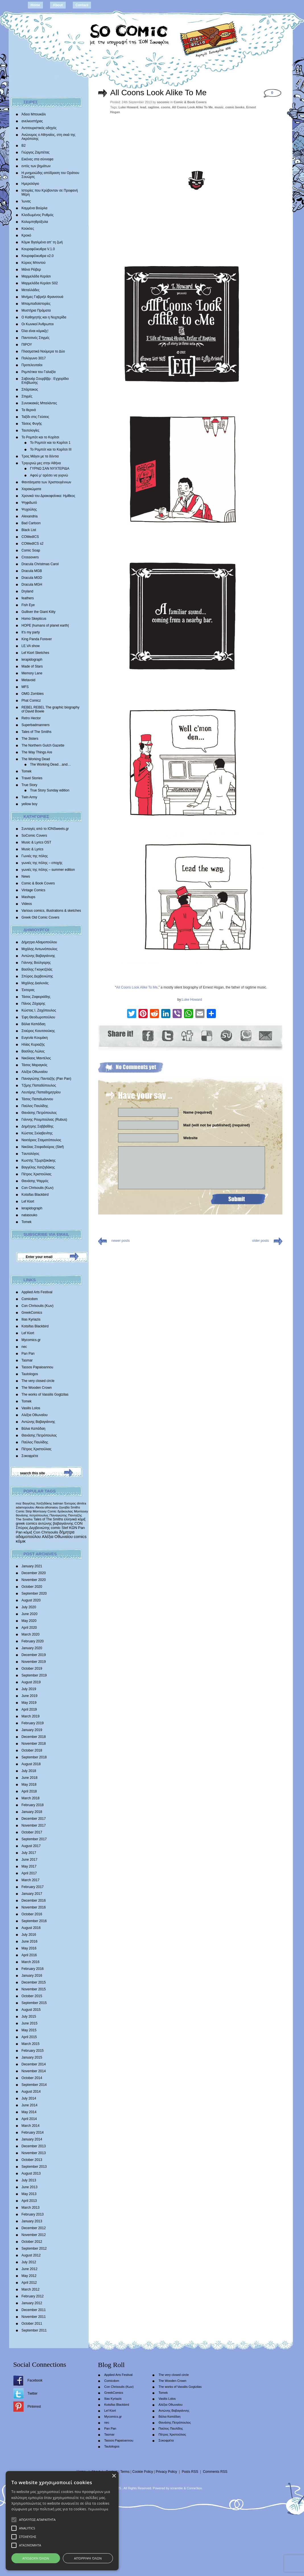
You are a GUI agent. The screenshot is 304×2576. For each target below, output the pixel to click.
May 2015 (29, 2030)
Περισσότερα (112, 2509)
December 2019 (34, 1655)
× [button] (293, 2488)
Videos (27, 904)
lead (143, 107)
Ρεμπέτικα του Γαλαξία (39, 372)
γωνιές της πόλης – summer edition (48, 870)
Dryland (27, 591)
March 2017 (31, 1880)
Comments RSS (215, 2472)
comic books (234, 107)
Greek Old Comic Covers (40, 917)
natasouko (29, 1215)
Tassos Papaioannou (37, 1367)
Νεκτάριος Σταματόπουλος (41, 1140)
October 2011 (32, 2324)
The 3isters (30, 739)
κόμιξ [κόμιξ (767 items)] (28, 1532)
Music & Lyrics (33, 849)
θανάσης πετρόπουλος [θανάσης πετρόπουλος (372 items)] (32, 1515)
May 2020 (29, 1621)
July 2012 (29, 2262)
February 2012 (33, 2296)
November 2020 (34, 1580)
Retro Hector (31, 718)
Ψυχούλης (29, 509)
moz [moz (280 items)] (19, 1503)
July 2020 (29, 1607)
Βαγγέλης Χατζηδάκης (38, 1167)
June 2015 (30, 2023)
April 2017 (29, 1873)
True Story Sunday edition (49, 790)
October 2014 (32, 2078)
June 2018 (30, 1778)
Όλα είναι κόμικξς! (35, 331)
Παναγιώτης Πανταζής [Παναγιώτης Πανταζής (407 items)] (65, 1515)
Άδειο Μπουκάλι (34, 114)
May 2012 (29, 2276)
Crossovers (30, 557)
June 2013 (30, 2187)
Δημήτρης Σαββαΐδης (38, 1126)
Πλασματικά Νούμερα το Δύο (43, 351)
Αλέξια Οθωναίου (35, 1072)
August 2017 (31, 1846)
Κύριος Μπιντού (34, 263)
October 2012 (32, 2242)
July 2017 (29, 1853)
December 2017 (34, 1819)
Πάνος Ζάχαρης (34, 1004)
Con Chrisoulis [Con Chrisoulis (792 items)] (45, 1532)
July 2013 (29, 2180)
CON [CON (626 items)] (79, 1523)
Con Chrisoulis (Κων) (38, 1188)
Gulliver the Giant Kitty (38, 612)
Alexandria (30, 516)
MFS (25, 687)
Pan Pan (28, 1354)
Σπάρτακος (30, 389)
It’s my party (31, 632)
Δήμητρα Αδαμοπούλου (39, 942)
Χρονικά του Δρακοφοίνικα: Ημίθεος (48, 496)
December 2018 (34, 1737)
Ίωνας (26, 201)
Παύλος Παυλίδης (35, 1106)
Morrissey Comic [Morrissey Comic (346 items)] (45, 1511)
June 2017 (30, 1860)
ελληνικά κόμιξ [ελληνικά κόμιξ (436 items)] (74, 1519)
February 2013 (33, 2214)
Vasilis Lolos (31, 1408)
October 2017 (32, 1832)
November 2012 (34, 2235)
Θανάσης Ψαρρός (35, 1181)
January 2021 (32, 1566)
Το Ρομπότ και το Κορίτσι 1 (50, 443)
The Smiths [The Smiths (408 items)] (24, 1519)
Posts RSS (190, 2472)
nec (24, 1347)
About (58, 5)
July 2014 (29, 2098)
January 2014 (32, 2139)
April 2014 (29, 2119)
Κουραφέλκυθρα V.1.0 (38, 249)
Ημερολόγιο (30, 184)
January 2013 (32, 2221)
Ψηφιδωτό (29, 503)
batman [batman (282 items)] (58, 1503)
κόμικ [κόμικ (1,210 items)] (21, 1541)
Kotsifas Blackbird (35, 1195)
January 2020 (32, 1648)
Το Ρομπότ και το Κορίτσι (40, 437)
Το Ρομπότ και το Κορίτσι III (51, 449)
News (26, 876)
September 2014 (34, 2085)
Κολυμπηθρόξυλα (35, 222)
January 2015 (32, 2057)
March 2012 (31, 2289)
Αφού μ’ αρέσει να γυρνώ (49, 475)
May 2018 (29, 1785)
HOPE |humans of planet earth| (45, 625)
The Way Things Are (37, 752)
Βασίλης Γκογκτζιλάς (37, 969)
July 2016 (29, 1935)
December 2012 (34, 2228)
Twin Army (29, 797)
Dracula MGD (32, 578)
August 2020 (31, 1600)
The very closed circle (38, 1381)
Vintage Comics (34, 890)
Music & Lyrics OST (36, 842)
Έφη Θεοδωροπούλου (38, 1017)
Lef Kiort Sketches (35, 653)
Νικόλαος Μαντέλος (36, 1058)
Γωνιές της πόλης (35, 856)
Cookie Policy (142, 2472)
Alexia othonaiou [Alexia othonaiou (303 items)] (46, 1507)
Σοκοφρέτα (30, 1456)
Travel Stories (32, 778)
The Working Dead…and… (50, 764)
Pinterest (34, 2407)
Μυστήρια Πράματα (36, 310)
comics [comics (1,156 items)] (80, 1536)
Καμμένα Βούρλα (34, 208)
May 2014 (29, 2112)
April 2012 (29, 2283)
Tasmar (27, 1360)
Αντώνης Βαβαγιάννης (38, 956)
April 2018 (29, 1791)
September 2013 (34, 2167)
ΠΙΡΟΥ (27, 345)
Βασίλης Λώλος (33, 1051)
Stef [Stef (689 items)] (64, 1528)
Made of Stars (32, 666)
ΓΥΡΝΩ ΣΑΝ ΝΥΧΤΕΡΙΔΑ (49, 469)
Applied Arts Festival (37, 1292)
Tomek (27, 771)
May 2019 (29, 1703)
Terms (125, 2472)
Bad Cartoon (31, 523)
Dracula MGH (32, 585)
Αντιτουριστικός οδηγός (39, 128)
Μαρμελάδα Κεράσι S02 (40, 283)
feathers (28, 598)
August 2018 (31, 1764)
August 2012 (31, 2255)
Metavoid (29, 680)
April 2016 (29, 1955)
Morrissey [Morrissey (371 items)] (81, 1511)
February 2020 (33, 1641)
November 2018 (34, 1744)
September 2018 (34, 1757)
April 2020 (29, 1628)
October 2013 (32, 2160)
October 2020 (32, 1587)
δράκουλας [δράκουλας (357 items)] (65, 1511)
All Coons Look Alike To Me (158, 92)
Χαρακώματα (31, 489)
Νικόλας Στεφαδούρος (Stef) (43, 1147)
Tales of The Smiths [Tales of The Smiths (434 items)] (48, 1519)
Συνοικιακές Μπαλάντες (39, 403)
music (219, 107)
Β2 (24, 146)
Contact (82, 5)
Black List (29, 530)
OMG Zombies (33, 694)
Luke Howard (128, 107)
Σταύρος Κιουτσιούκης (38, 1031)
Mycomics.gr (31, 1340)
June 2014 (30, 2105)
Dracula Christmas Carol (40, 564)
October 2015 (32, 1996)
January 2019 (32, 1730)
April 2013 (29, 2201)
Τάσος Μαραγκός (34, 1065)
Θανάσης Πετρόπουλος (39, 1113)
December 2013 (34, 2146)
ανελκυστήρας (32, 121)
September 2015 (34, 2003)
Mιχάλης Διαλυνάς (35, 983)
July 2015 (29, 2016)
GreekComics (32, 1313)
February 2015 (33, 2051)
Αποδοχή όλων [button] (80, 2558)
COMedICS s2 (33, 544)
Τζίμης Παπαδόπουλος (39, 1085)
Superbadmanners (36, 725)
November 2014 (34, 2071)
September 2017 (34, 1839)
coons (165, 107)
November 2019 (34, 1662)
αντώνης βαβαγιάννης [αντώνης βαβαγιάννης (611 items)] (55, 1523)
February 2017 (33, 1887)
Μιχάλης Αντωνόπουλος (40, 949)
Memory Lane (32, 673)
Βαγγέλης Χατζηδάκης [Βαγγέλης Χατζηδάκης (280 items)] (37, 1503)
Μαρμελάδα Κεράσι (36, 276)
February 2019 (33, 1723)
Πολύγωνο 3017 (34, 358)
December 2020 (34, 1573)
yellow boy (30, 804)
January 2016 (32, 1976)
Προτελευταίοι (32, 365)
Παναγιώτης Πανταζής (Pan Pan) (46, 1079)
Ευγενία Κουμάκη (35, 1038)
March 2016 (31, 1962)
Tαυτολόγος (31, 1154)
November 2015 (34, 1989)
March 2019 (31, 1716)
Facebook (35, 2380)
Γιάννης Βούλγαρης (36, 963)
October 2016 (32, 1914)
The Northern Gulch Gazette (43, 745)
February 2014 (33, 2132)
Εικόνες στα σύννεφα (37, 159)
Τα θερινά (29, 410)
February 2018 (33, 1805)
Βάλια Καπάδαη (34, 1024)
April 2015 (29, 2037)
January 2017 (32, 1894)
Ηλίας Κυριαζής (33, 1044)
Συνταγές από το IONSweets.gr (45, 829)
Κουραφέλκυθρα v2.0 (38, 256)
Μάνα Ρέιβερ (31, 270)
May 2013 (29, 2194)
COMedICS (30, 537)
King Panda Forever (37, 639)
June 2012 (30, 2269)
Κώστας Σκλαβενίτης (37, 1133)
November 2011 (34, 2317)
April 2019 (29, 1709)
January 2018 (32, 1812)
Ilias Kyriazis (31, 1319)
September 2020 (34, 1593)
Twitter (33, 2393)
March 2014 (31, 2126)
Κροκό (26, 235)
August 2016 (31, 1928)
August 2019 (31, 1682)
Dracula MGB (32, 571)
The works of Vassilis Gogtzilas (45, 1394)
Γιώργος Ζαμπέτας (36, 152)
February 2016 (33, 1969)
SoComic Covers (34, 836)
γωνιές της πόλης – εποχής (42, 863)
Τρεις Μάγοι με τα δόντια (40, 456)
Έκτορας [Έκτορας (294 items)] (70, 1503)
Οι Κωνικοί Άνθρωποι (38, 324)
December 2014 (34, 2064)
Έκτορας (28, 990)
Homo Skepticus (34, 619)
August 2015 (31, 2010)
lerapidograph (32, 660)
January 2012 (32, 2303)
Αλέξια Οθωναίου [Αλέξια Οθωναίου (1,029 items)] (57, 1536)
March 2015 (31, 2044)
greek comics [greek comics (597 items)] (26, 1523)
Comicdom (30, 1299)
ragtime (153, 107)
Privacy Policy (166, 2472)
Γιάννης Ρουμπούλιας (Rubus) (44, 1120)
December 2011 (34, 2310)
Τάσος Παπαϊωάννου (37, 1099)
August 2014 (31, 2092)
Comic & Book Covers (38, 883)
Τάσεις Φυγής (32, 424)
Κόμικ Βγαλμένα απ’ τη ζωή (42, 242)
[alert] (152, 2526)
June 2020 (30, 1614)
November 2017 (34, 1825)
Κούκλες (28, 229)
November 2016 (34, 1907)
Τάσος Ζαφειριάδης (36, 997)
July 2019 (29, 1689)
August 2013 (31, 2173)
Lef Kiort (28, 1201)
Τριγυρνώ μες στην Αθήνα (41, 463)
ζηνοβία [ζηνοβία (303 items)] (64, 1507)
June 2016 (30, 1941)
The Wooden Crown (37, 1388)
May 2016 (29, 1948)
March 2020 (31, 1634)
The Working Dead (36, 759)
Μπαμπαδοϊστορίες (36, 304)
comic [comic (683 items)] (56, 1528)
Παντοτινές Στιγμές (36, 338)
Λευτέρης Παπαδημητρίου (41, 1092)
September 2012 (34, 2248)
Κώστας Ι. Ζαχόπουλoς (39, 1010)
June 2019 (30, 1696)
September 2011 (34, 2330)
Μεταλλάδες (31, 290)
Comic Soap (31, 550)
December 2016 (34, 1901)
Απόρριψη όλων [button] (223, 2558)
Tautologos (30, 1374)
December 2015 (34, 1982)
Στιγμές (27, 396)
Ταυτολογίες (31, 430)
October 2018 (32, 1750)
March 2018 (31, 1798)
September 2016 (34, 1921)
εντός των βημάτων (36, 166)
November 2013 (34, 2153)
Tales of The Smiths (36, 732)
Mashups (29, 897)
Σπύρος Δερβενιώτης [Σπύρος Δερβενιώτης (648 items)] (33, 1528)
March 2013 (31, 2208)
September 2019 (34, 1675)
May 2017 (29, 1866)
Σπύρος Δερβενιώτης (37, 976)
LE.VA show (31, 646)
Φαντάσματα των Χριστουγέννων (46, 482)
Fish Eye (28, 605)
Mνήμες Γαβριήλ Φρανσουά (42, 297)
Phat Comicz (31, 700)
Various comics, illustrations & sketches (51, 911)
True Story (30, 785)
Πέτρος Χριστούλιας (36, 1174)
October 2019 (32, 1669)
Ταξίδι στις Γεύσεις (35, 417)
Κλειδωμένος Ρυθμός (38, 215)
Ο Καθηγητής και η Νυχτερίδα (44, 317)
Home (35, 5)
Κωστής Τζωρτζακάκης (39, 1160)
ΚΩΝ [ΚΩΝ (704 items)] (73, 1528)
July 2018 (29, 1771)
